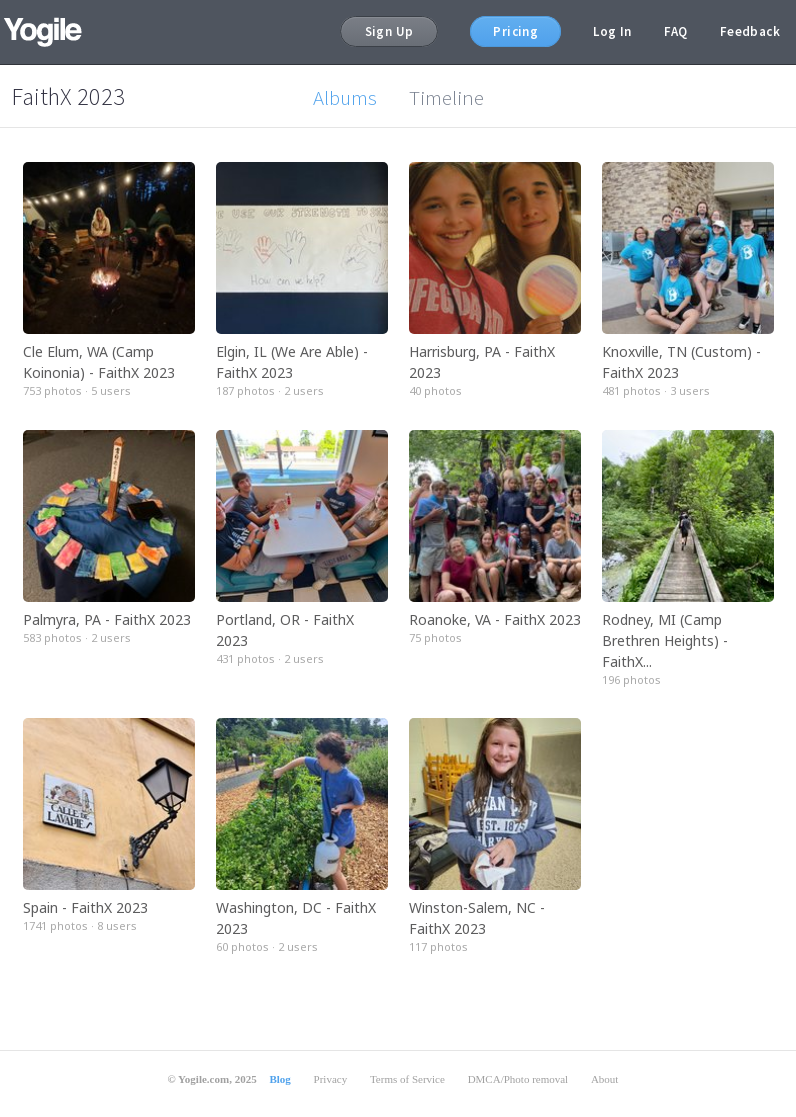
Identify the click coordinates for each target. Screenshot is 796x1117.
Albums (345, 97)
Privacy (331, 1079)
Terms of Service (407, 1079)
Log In (612, 31)
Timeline (446, 97)
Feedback (750, 31)
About (605, 1079)
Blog (279, 1079)
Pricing (515, 31)
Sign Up (389, 31)
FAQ (676, 31)
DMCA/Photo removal (518, 1079)
